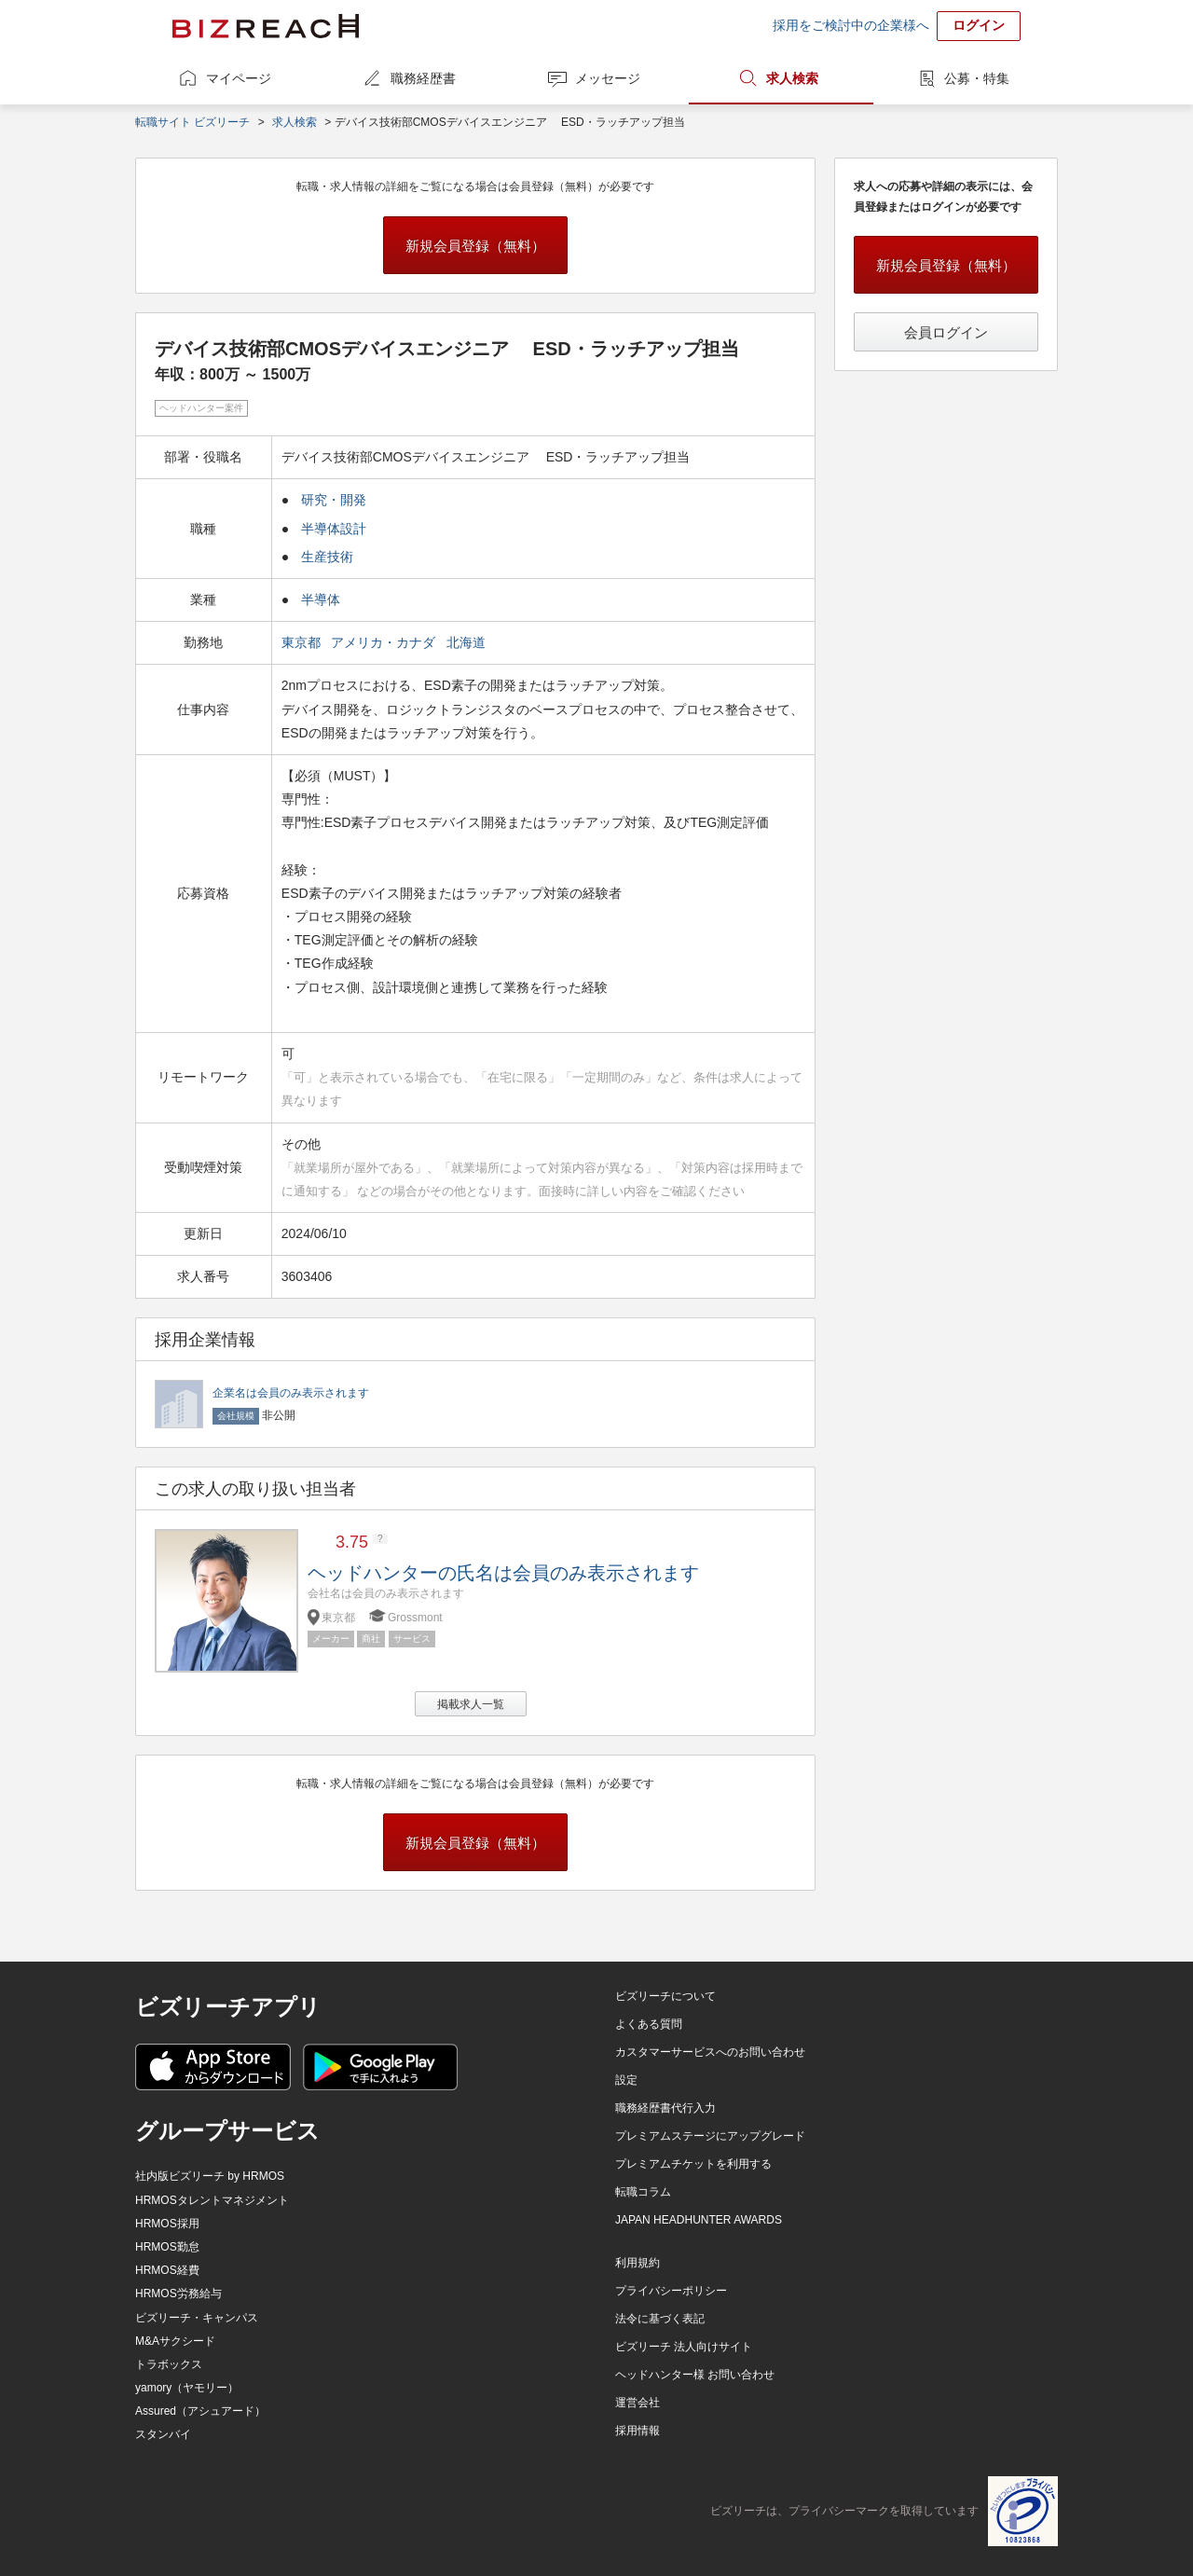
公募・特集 (976, 78)
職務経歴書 (423, 78)
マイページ (238, 78)
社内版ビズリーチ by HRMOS (209, 2176)
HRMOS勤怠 (167, 2246)
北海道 (467, 642)
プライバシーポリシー (671, 2290)
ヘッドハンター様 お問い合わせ (695, 2374)
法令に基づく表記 (660, 2318)
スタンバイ (163, 2434)
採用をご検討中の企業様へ (851, 25)
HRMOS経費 (167, 2270)
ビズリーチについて (665, 1996)
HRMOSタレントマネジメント (212, 2200)
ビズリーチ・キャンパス (196, 2317)
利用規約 (637, 2262)
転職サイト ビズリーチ (192, 122)
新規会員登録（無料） (475, 246)
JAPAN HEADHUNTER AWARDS (698, 2219)
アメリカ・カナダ (385, 642)
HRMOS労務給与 (178, 2293)
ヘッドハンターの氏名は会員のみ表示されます (503, 1573)
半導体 (320, 599)
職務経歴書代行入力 (665, 2108)
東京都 (302, 642)
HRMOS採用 (167, 2223)
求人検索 (792, 78)
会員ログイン (946, 332)
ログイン (979, 25)
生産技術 (327, 556)
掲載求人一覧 (470, 1704)
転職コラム (643, 2191)
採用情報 (637, 2430)
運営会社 (637, 2402)
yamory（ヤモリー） (187, 2387)
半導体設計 (333, 528)
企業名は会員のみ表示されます (291, 1392)
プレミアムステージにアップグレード (710, 2135)
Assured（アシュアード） (200, 2411)
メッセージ (607, 78)
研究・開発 (333, 499)
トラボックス (168, 2364)
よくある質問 (648, 2024)
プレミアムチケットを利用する (693, 2163)
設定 (626, 2080)
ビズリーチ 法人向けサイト (683, 2346)
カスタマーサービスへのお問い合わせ (710, 2052)
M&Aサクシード (175, 2341)
